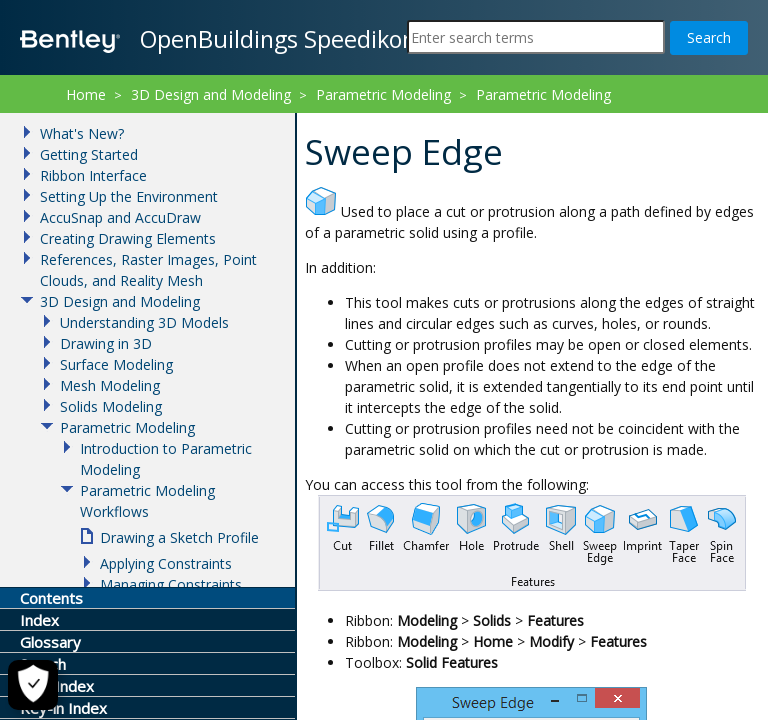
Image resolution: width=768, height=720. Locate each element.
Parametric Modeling (383, 94)
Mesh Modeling (110, 385)
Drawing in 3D (106, 343)
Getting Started (89, 154)
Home (86, 94)
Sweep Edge (470, 120)
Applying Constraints (166, 563)
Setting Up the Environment (129, 196)
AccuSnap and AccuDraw (120, 217)
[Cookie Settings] (33, 685)
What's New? (82, 133)
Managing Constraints (171, 584)
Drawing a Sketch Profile (179, 537)
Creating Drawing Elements (128, 238)
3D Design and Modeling (211, 94)
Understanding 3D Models (144, 322)
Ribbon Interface (93, 175)
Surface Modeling (116, 364)
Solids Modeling (111, 406)
